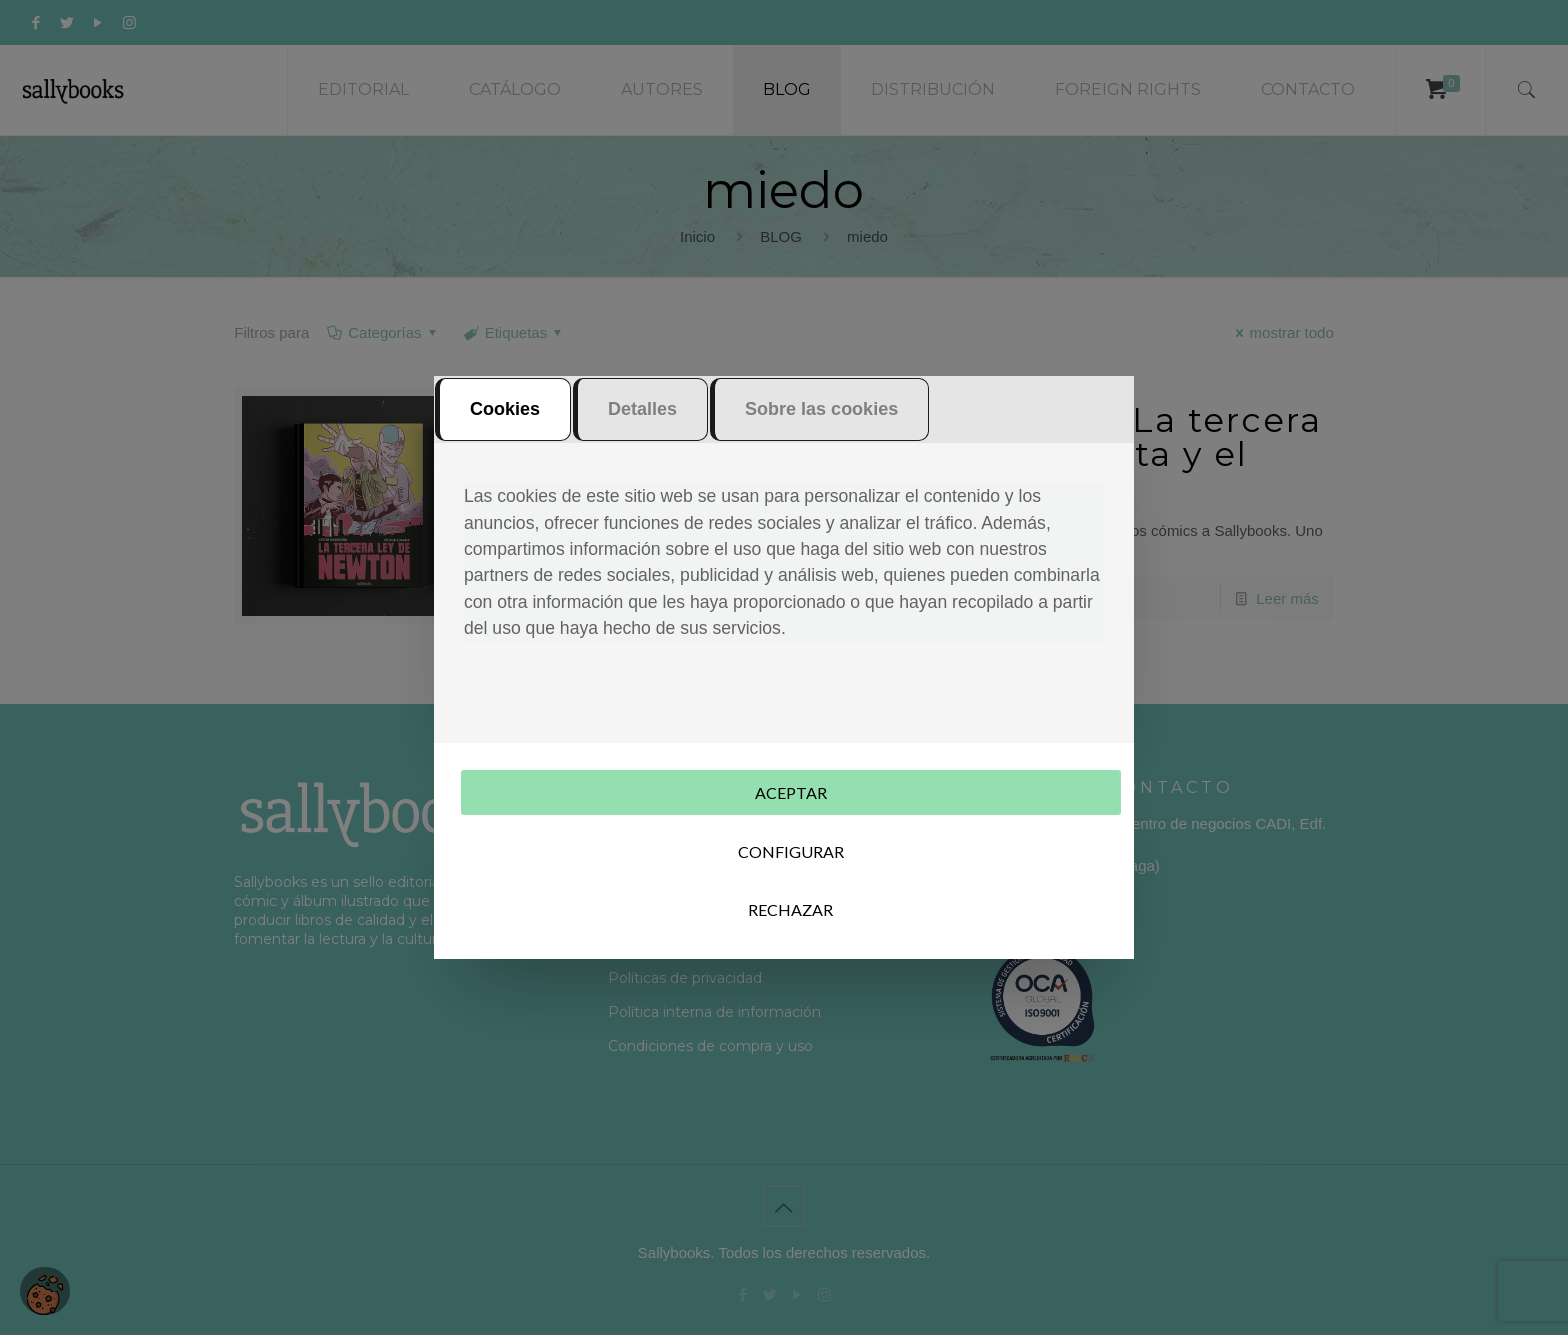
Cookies (505, 409)
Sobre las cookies (821, 409)
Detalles (642, 409)
